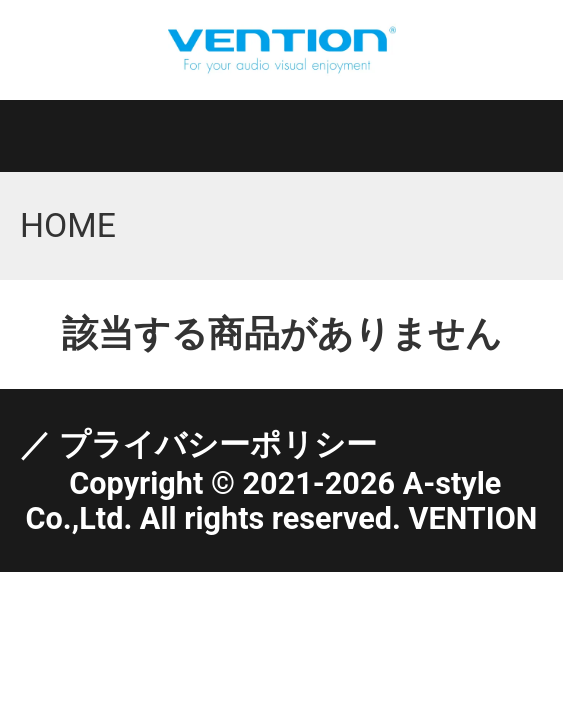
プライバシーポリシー (218, 444)
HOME (68, 225)
